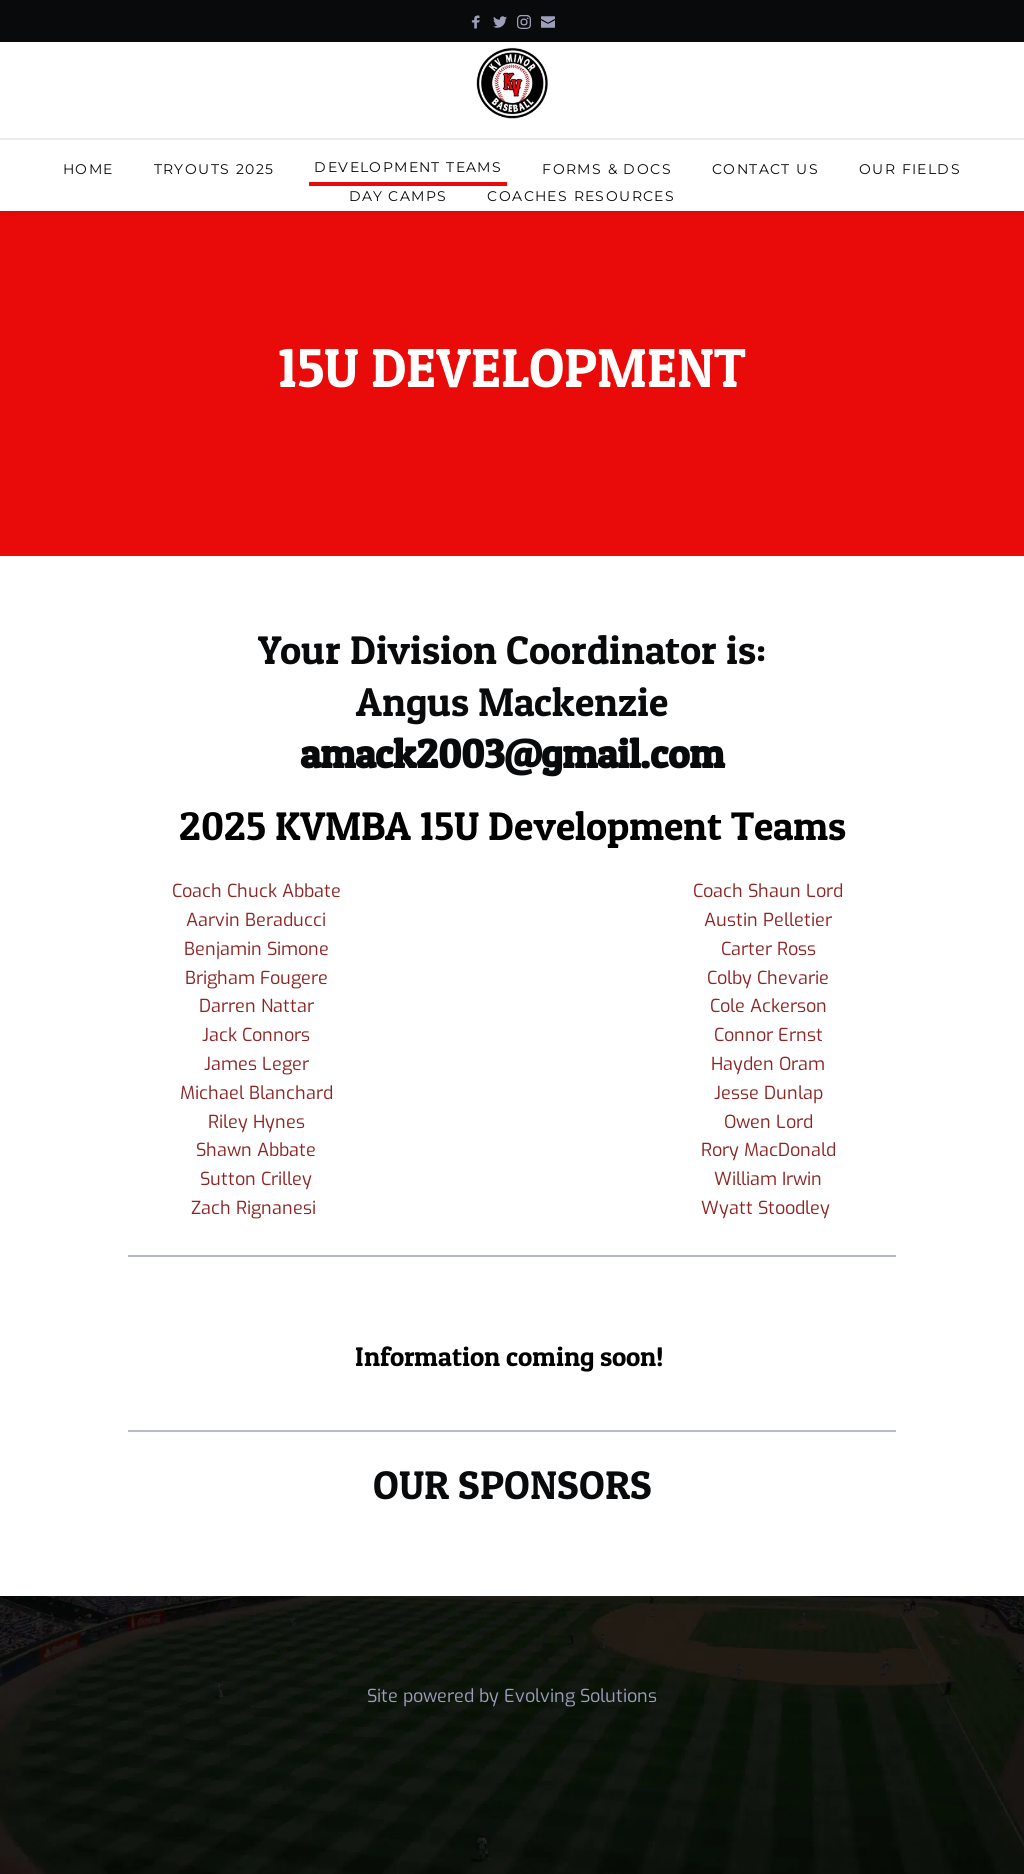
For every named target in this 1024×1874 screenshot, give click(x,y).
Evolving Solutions (580, 1696)
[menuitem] (88, 171)
